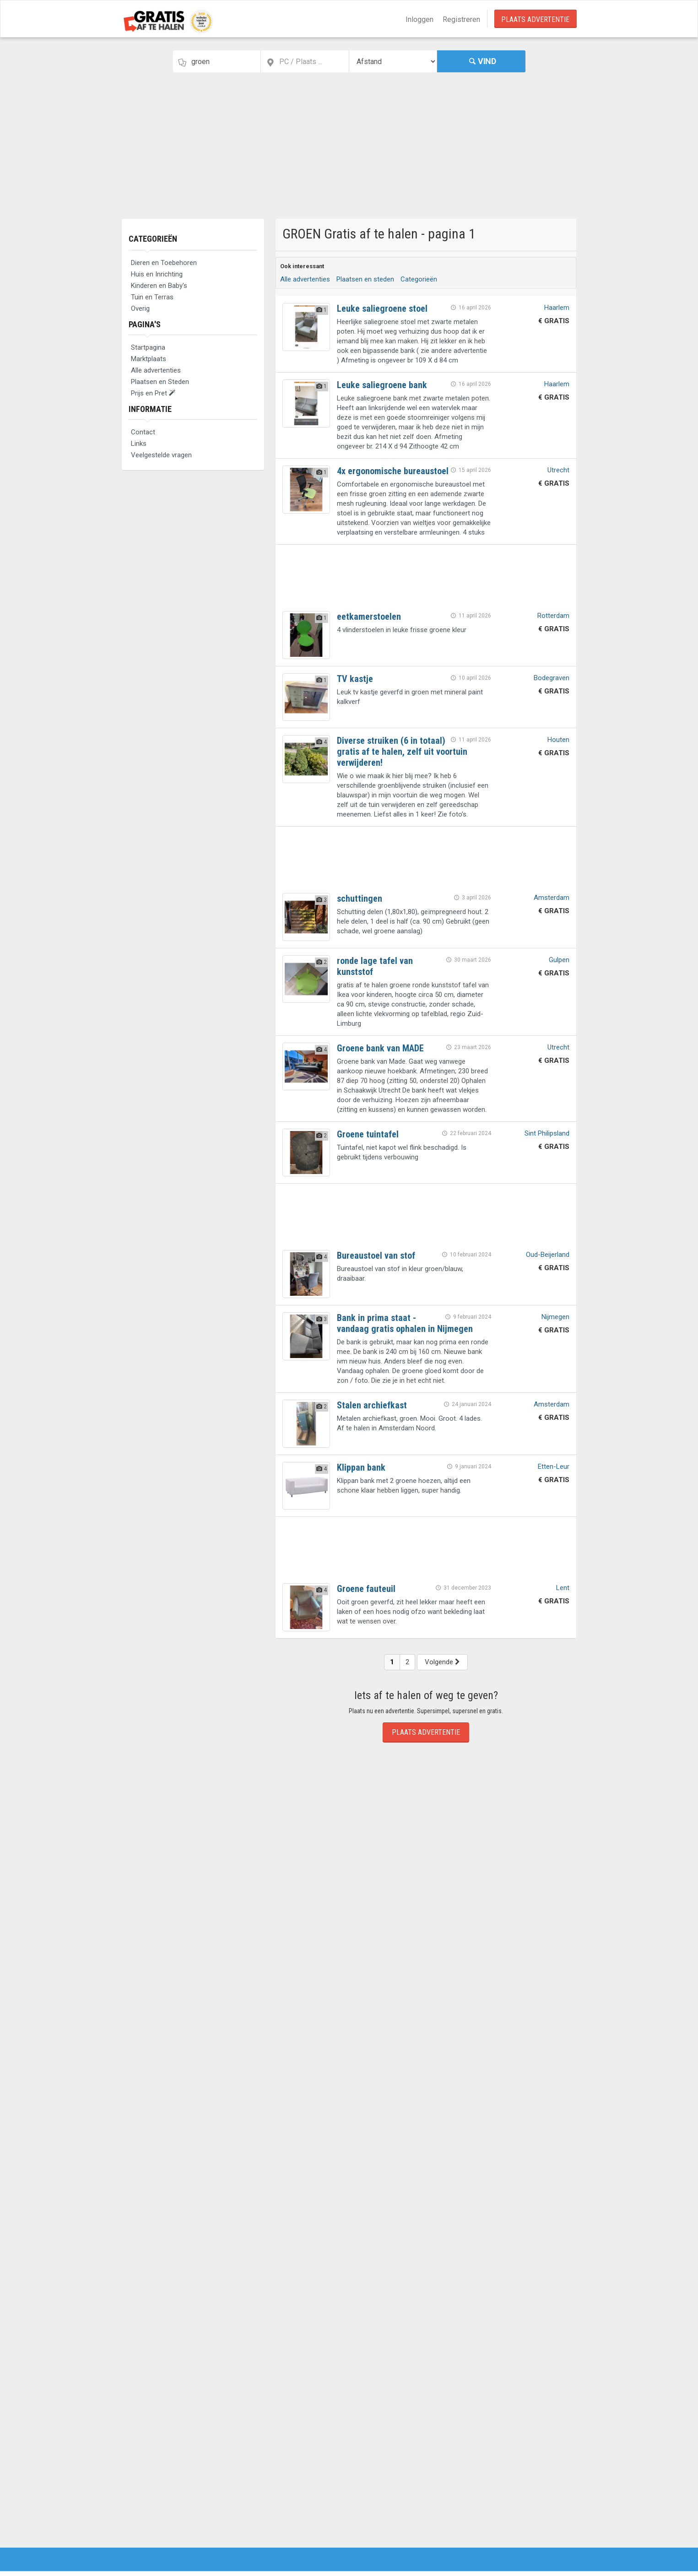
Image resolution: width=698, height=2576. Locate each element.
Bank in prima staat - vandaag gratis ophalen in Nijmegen (405, 1323)
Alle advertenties (156, 370)
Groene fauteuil (366, 1588)
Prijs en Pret (153, 393)
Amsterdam (551, 897)
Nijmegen (555, 1317)
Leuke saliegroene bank (382, 384)
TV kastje (355, 678)
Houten (558, 740)
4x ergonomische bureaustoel (393, 470)
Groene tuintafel (368, 1134)
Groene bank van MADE (380, 1048)
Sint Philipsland (547, 1133)
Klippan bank (361, 1467)
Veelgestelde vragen (161, 455)
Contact (143, 432)
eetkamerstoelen (369, 616)
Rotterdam (553, 616)
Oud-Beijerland (547, 1254)
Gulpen (559, 960)
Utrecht (558, 470)
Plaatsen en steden (365, 279)
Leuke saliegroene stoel (382, 308)
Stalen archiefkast (372, 1405)
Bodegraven (551, 678)
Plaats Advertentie (535, 19)
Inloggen (419, 19)
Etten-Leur (553, 1466)
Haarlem (556, 307)
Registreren (461, 19)
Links (138, 443)
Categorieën (153, 239)
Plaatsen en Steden (160, 382)
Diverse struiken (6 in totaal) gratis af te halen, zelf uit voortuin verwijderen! (402, 751)
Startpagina (148, 347)
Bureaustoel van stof (376, 1255)
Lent (562, 1588)
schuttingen (359, 898)
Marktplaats (148, 359)
